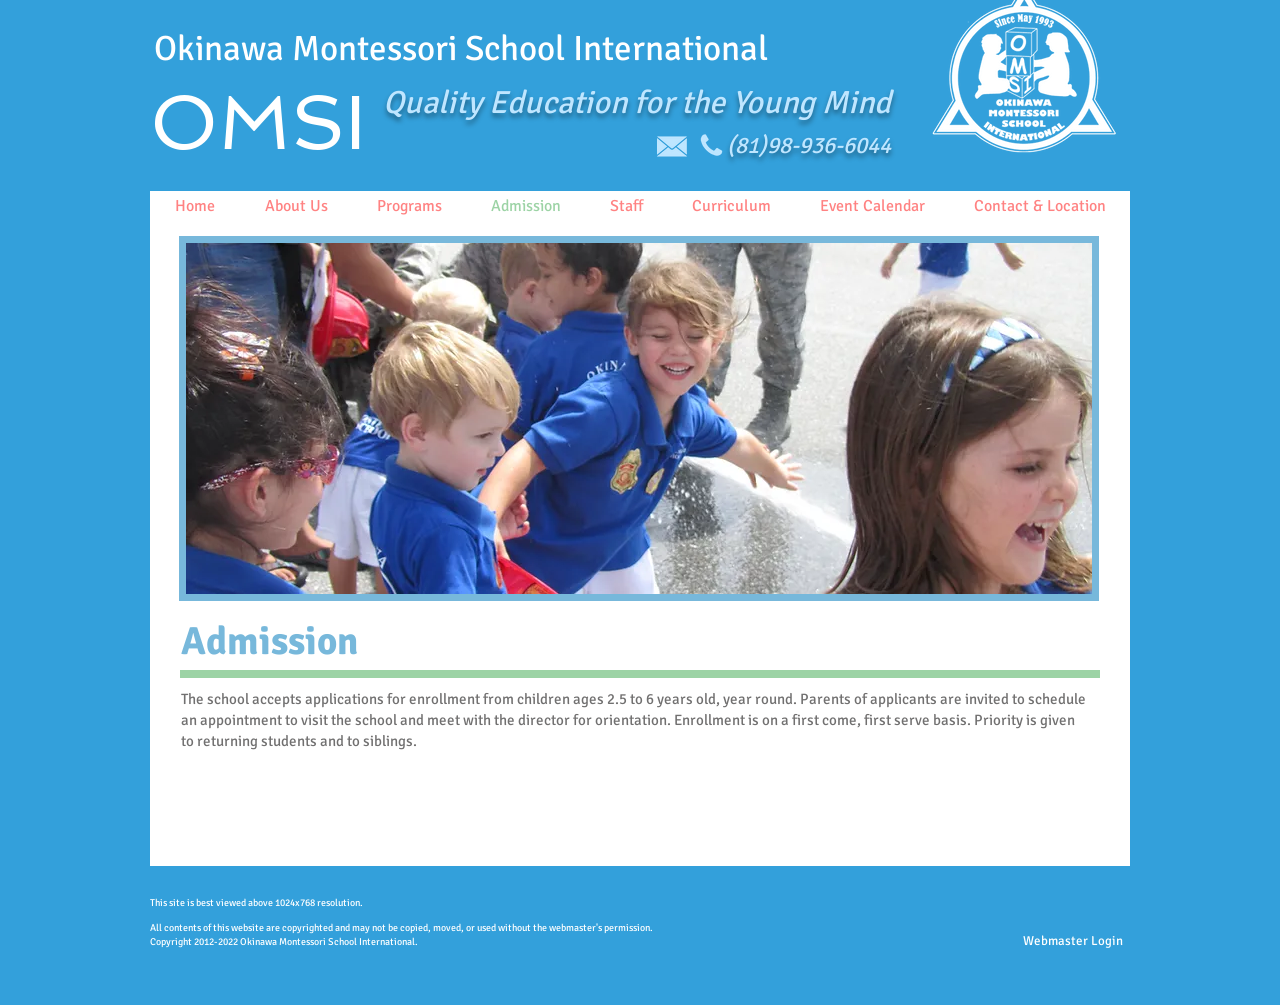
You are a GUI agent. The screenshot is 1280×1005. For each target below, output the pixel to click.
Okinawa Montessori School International (461, 48)
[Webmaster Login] (1072, 941)
